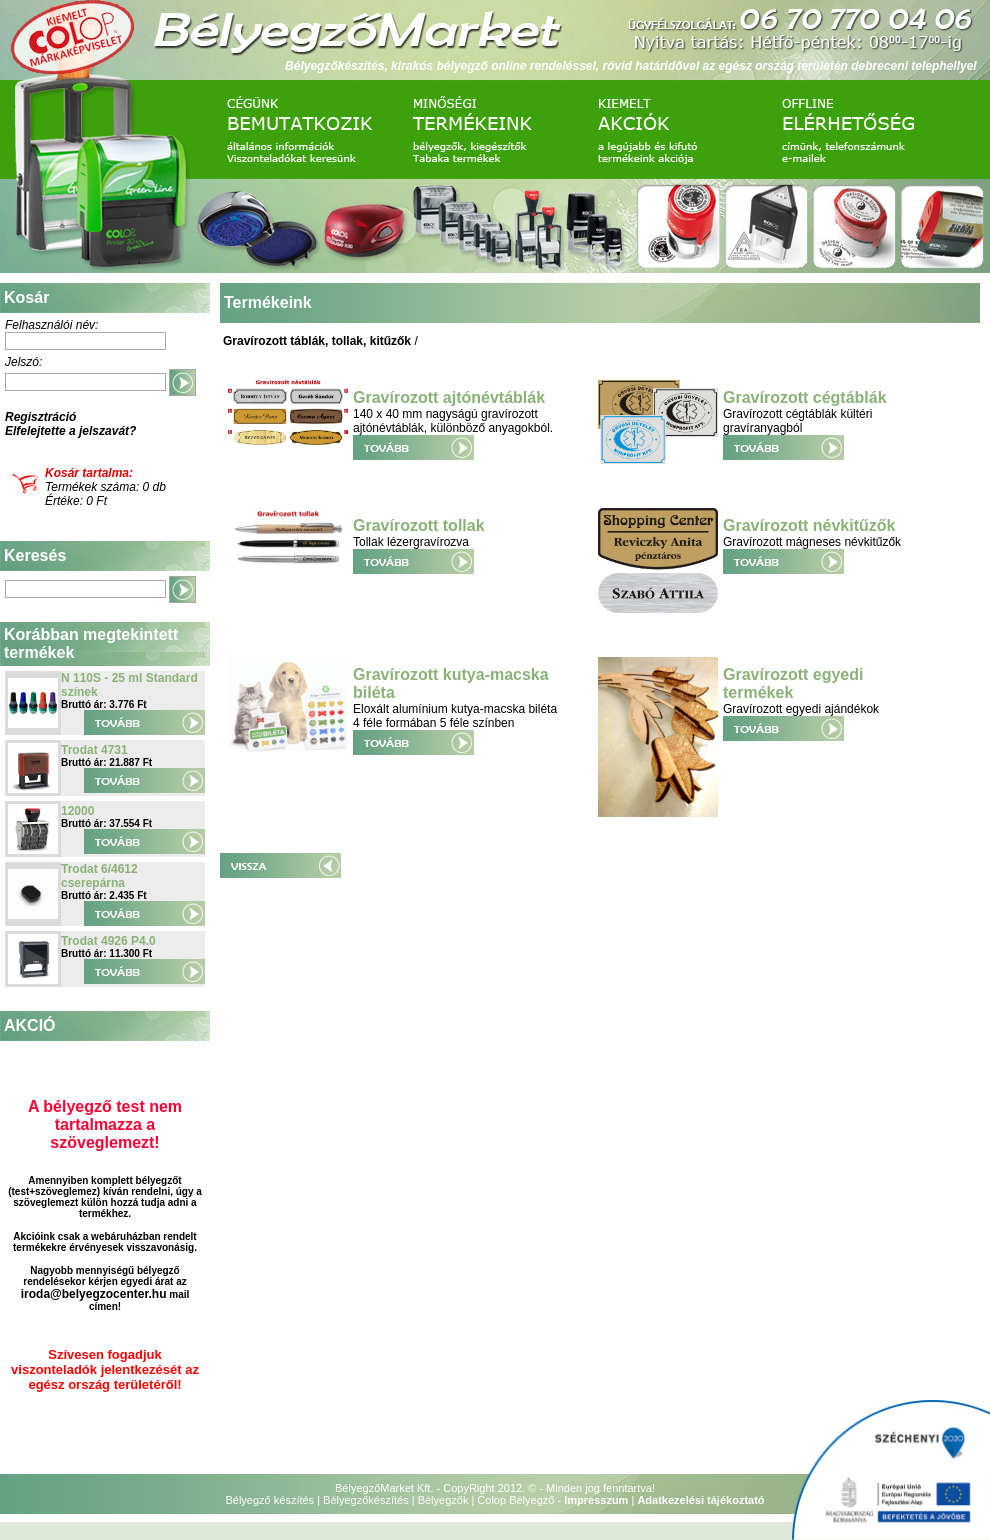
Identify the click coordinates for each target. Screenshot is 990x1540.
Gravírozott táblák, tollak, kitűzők (317, 341)
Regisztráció (40, 417)
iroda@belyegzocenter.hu (94, 1294)
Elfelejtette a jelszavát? (70, 431)
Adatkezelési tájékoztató (700, 1500)
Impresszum (596, 1500)
